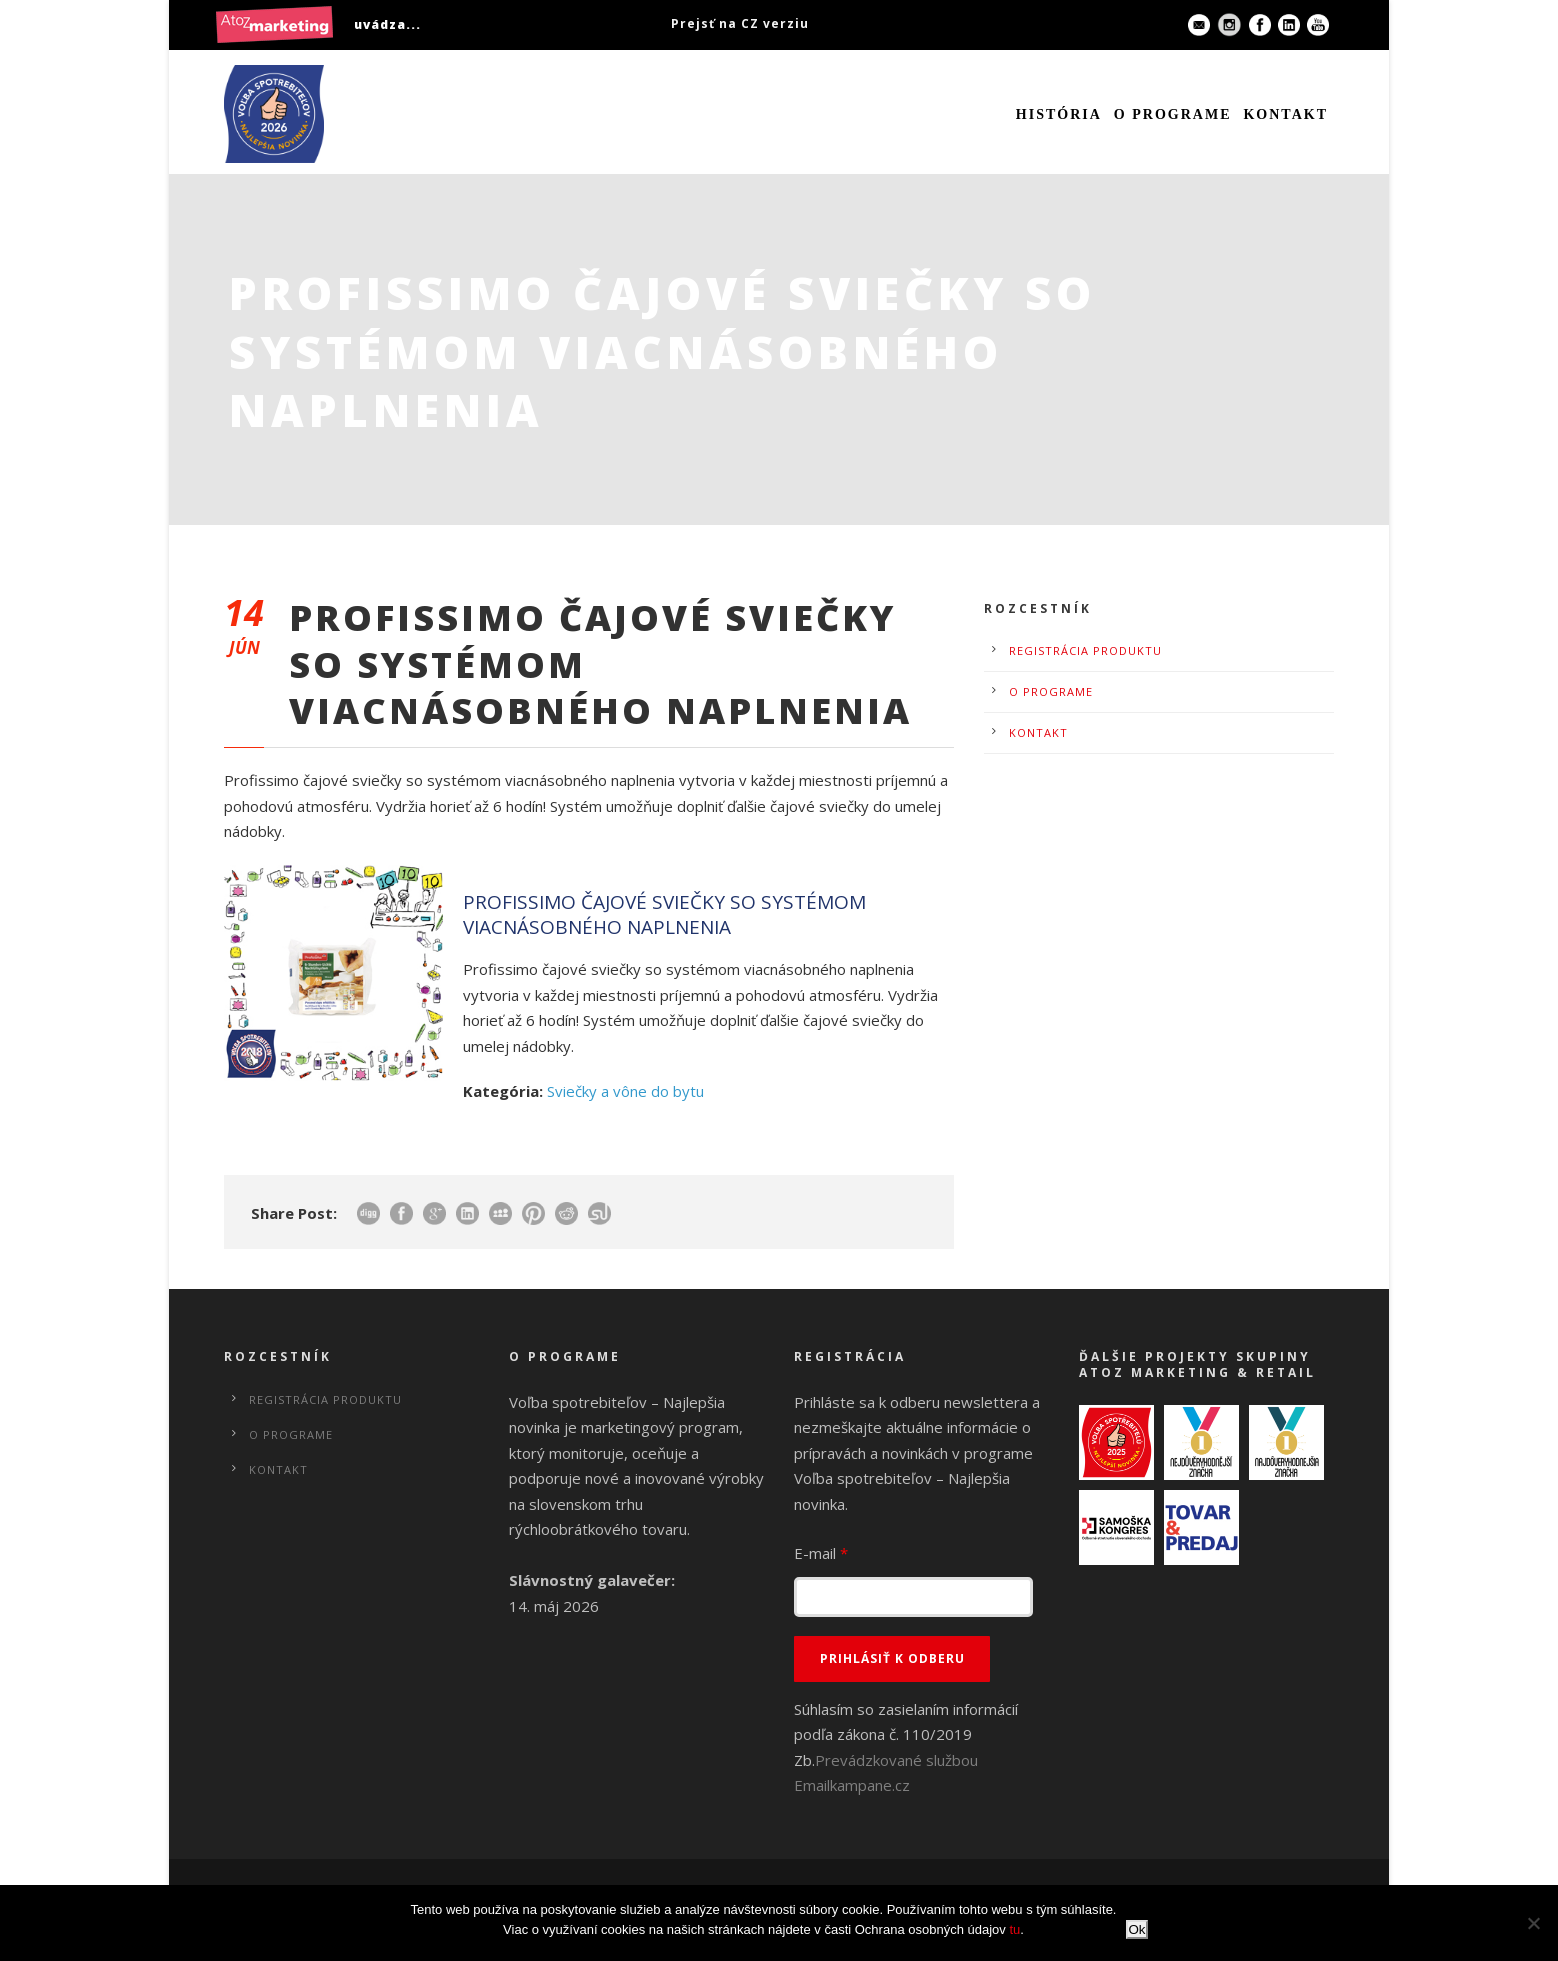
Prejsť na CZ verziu (740, 23)
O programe (1173, 114)
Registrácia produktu (1085, 650)
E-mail (821, 1553)
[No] (1533, 1923)
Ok (1136, 1929)
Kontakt (1285, 114)
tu (1014, 1929)
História (1059, 114)
